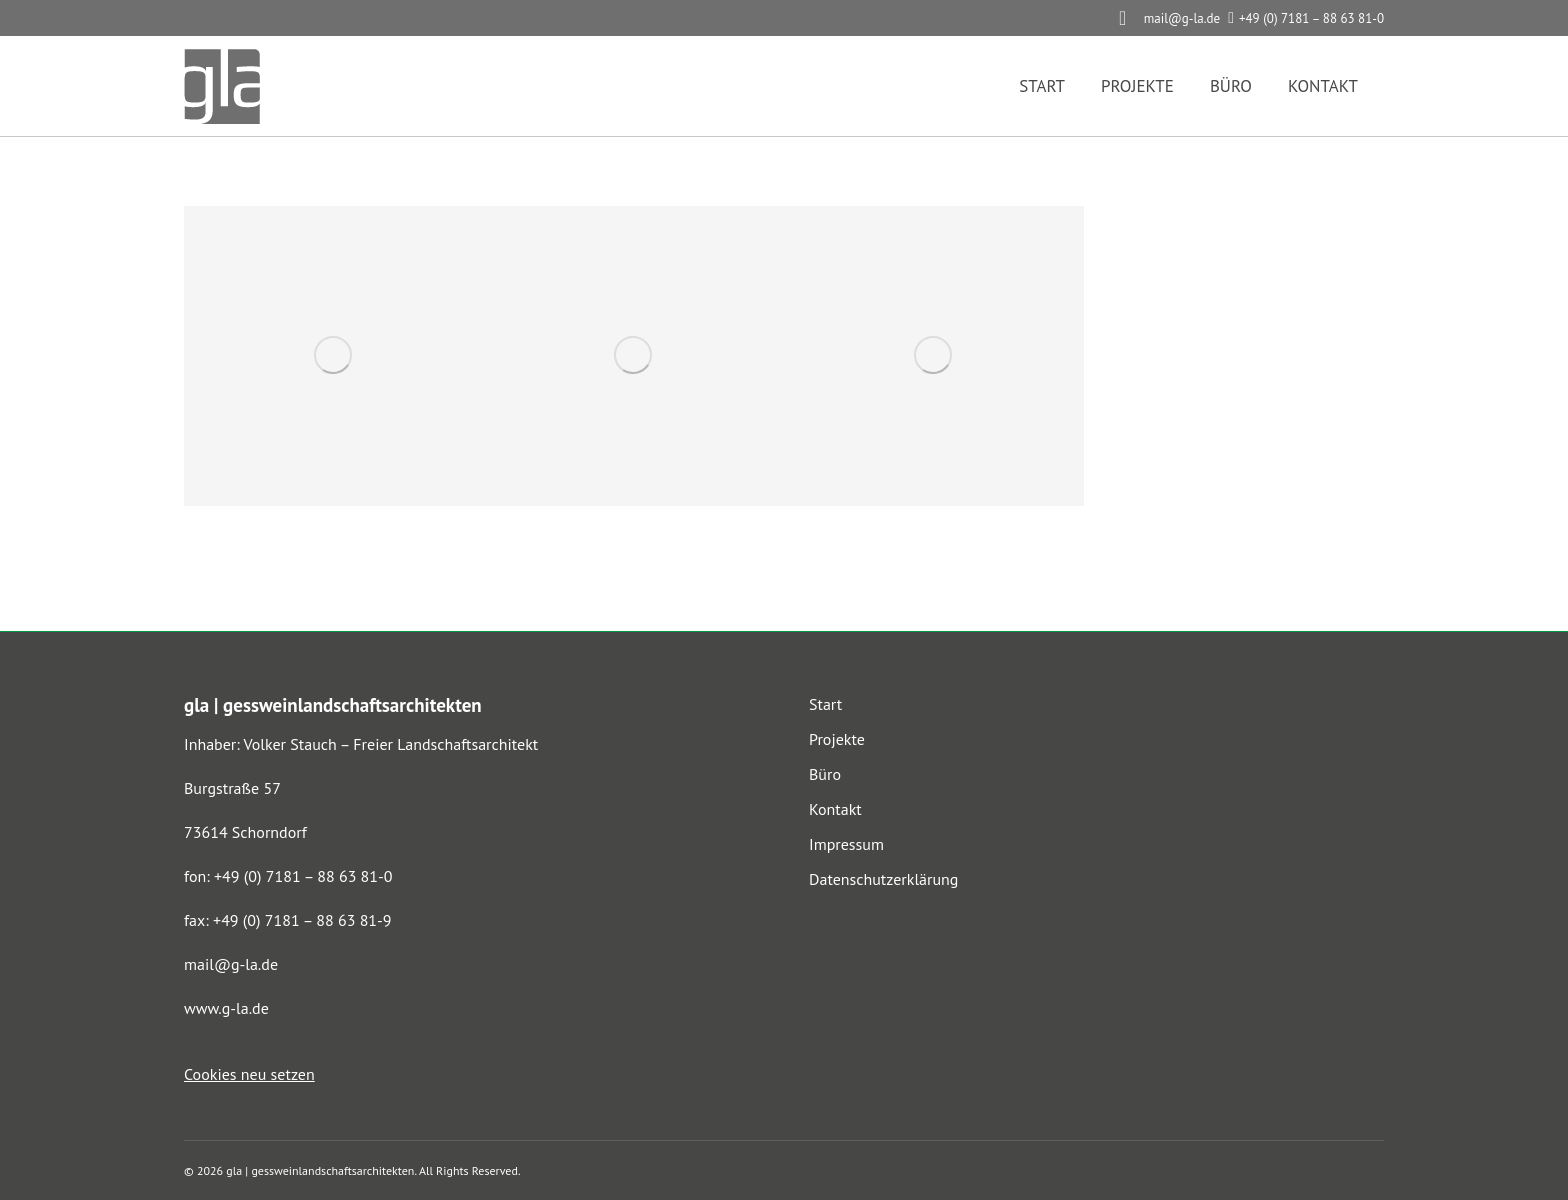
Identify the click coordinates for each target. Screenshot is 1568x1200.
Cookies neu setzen (249, 1074)
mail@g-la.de (231, 964)
